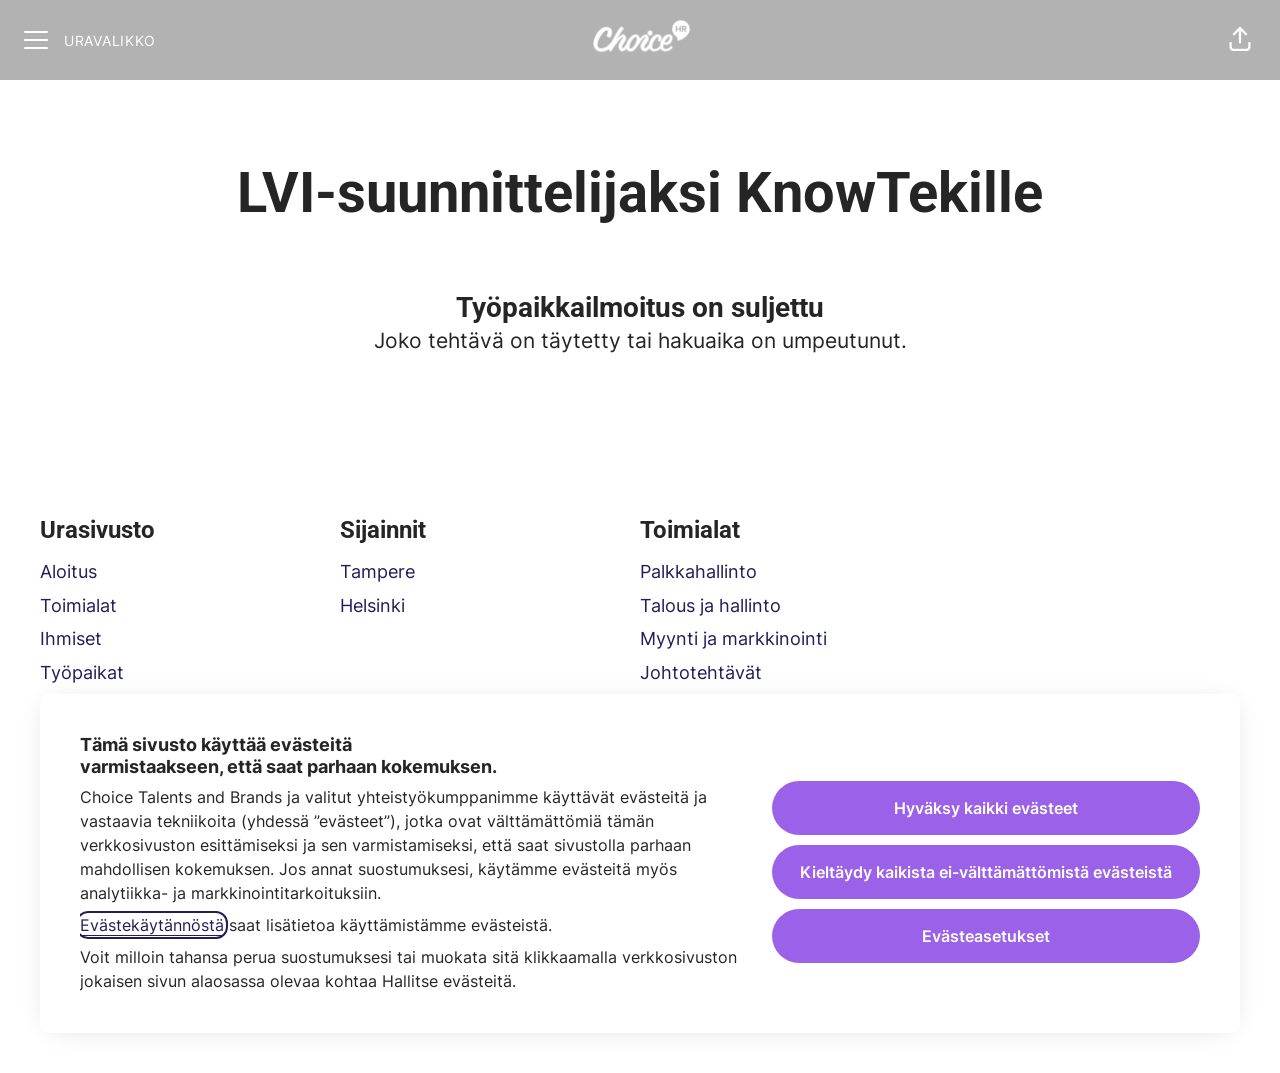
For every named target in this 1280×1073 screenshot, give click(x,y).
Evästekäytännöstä (152, 925)
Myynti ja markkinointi (733, 638)
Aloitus (68, 571)
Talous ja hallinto (710, 605)
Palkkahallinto (698, 571)
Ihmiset (71, 638)
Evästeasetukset (986, 936)
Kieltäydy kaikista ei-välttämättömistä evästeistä (986, 872)
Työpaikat (82, 672)
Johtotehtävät (701, 672)
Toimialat (78, 605)
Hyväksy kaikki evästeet (986, 808)
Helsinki (372, 605)
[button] (1240, 40)
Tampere (377, 571)
